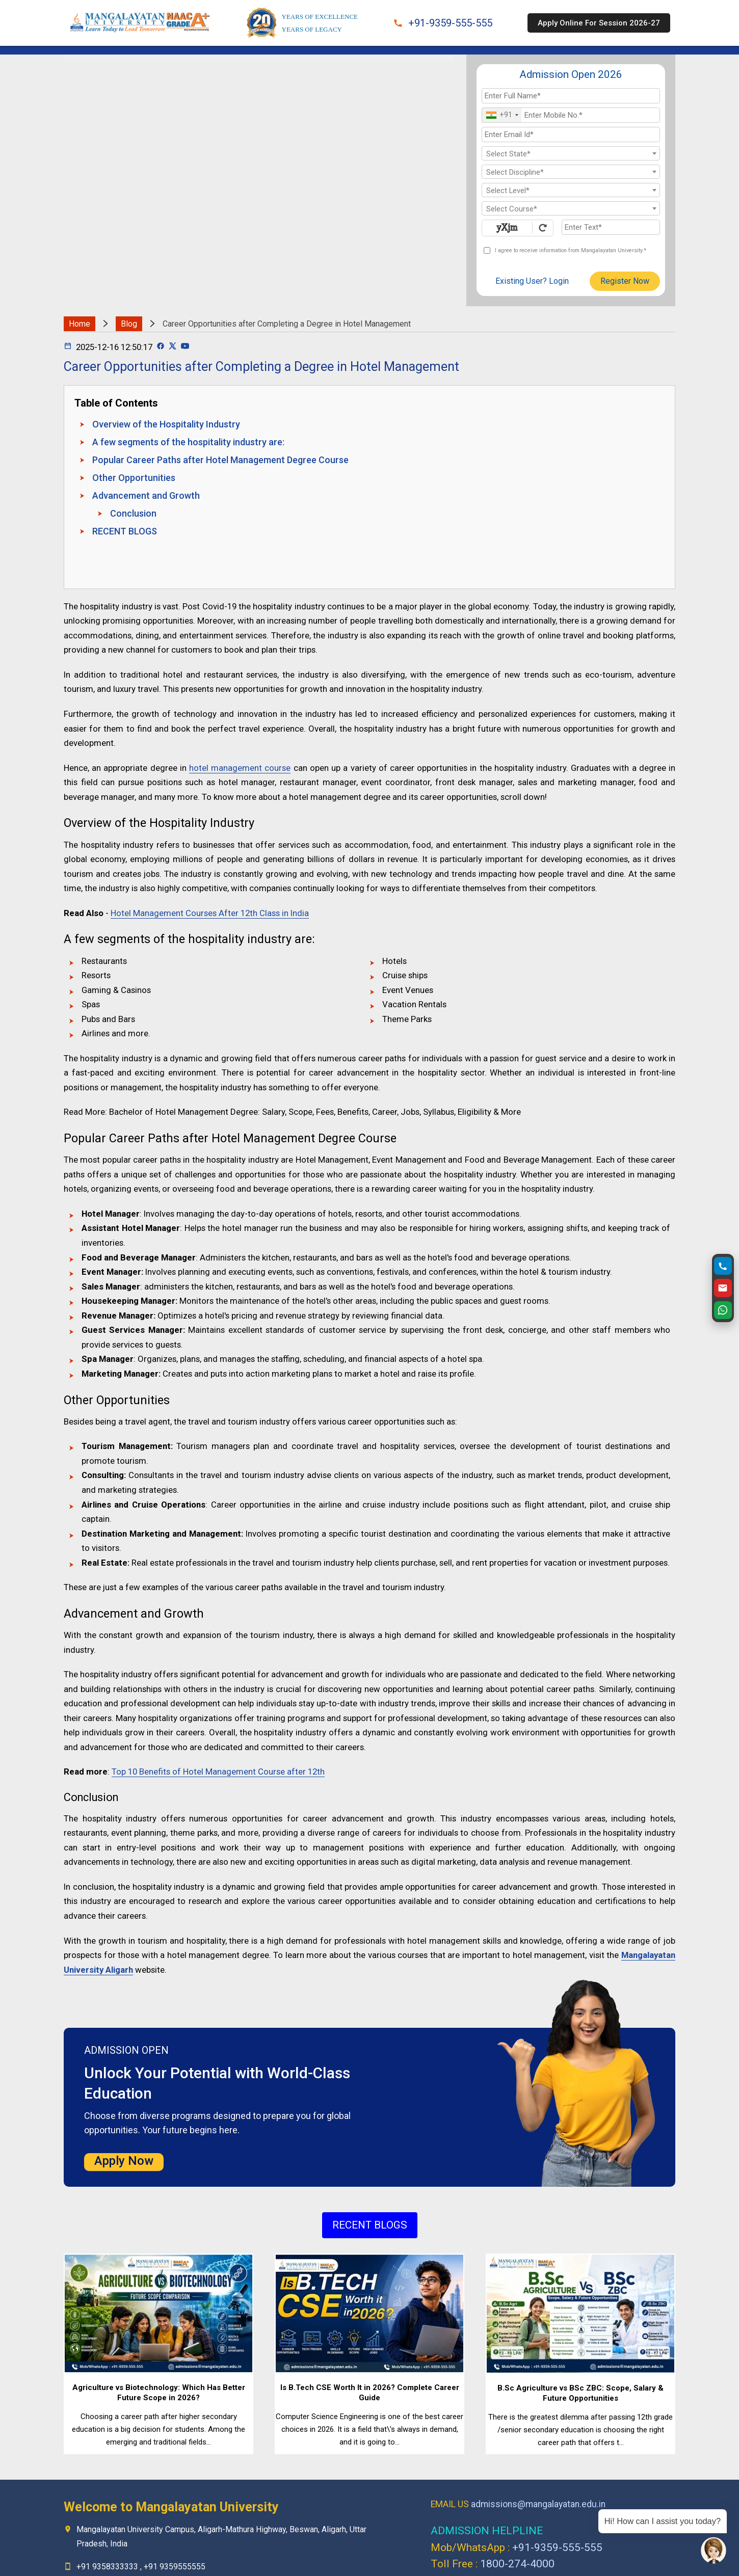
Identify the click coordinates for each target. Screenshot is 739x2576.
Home (79, 324)
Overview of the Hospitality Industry (166, 424)
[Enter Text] (611, 227)
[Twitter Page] (173, 347)
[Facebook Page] (160, 347)
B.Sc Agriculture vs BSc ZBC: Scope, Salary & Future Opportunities (580, 2393)
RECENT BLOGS (124, 531)
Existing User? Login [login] (532, 281)
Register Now (624, 281)
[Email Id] (571, 134)
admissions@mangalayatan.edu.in (538, 2504)
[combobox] (501, 115)
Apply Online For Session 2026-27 (599, 23)
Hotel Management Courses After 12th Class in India (210, 913)
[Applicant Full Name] (571, 95)
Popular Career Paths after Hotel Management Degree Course (220, 459)
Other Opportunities (133, 477)
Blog (129, 324)
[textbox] (570, 154)
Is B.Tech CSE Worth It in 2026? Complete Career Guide (369, 2392)
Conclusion (133, 513)
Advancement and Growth (146, 495)
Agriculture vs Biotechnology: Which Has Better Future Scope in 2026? (158, 2392)
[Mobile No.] (571, 115)
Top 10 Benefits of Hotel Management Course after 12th (218, 1771)
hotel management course (240, 768)
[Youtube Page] (185, 347)
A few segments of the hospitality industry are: (188, 442)
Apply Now (123, 2161)
